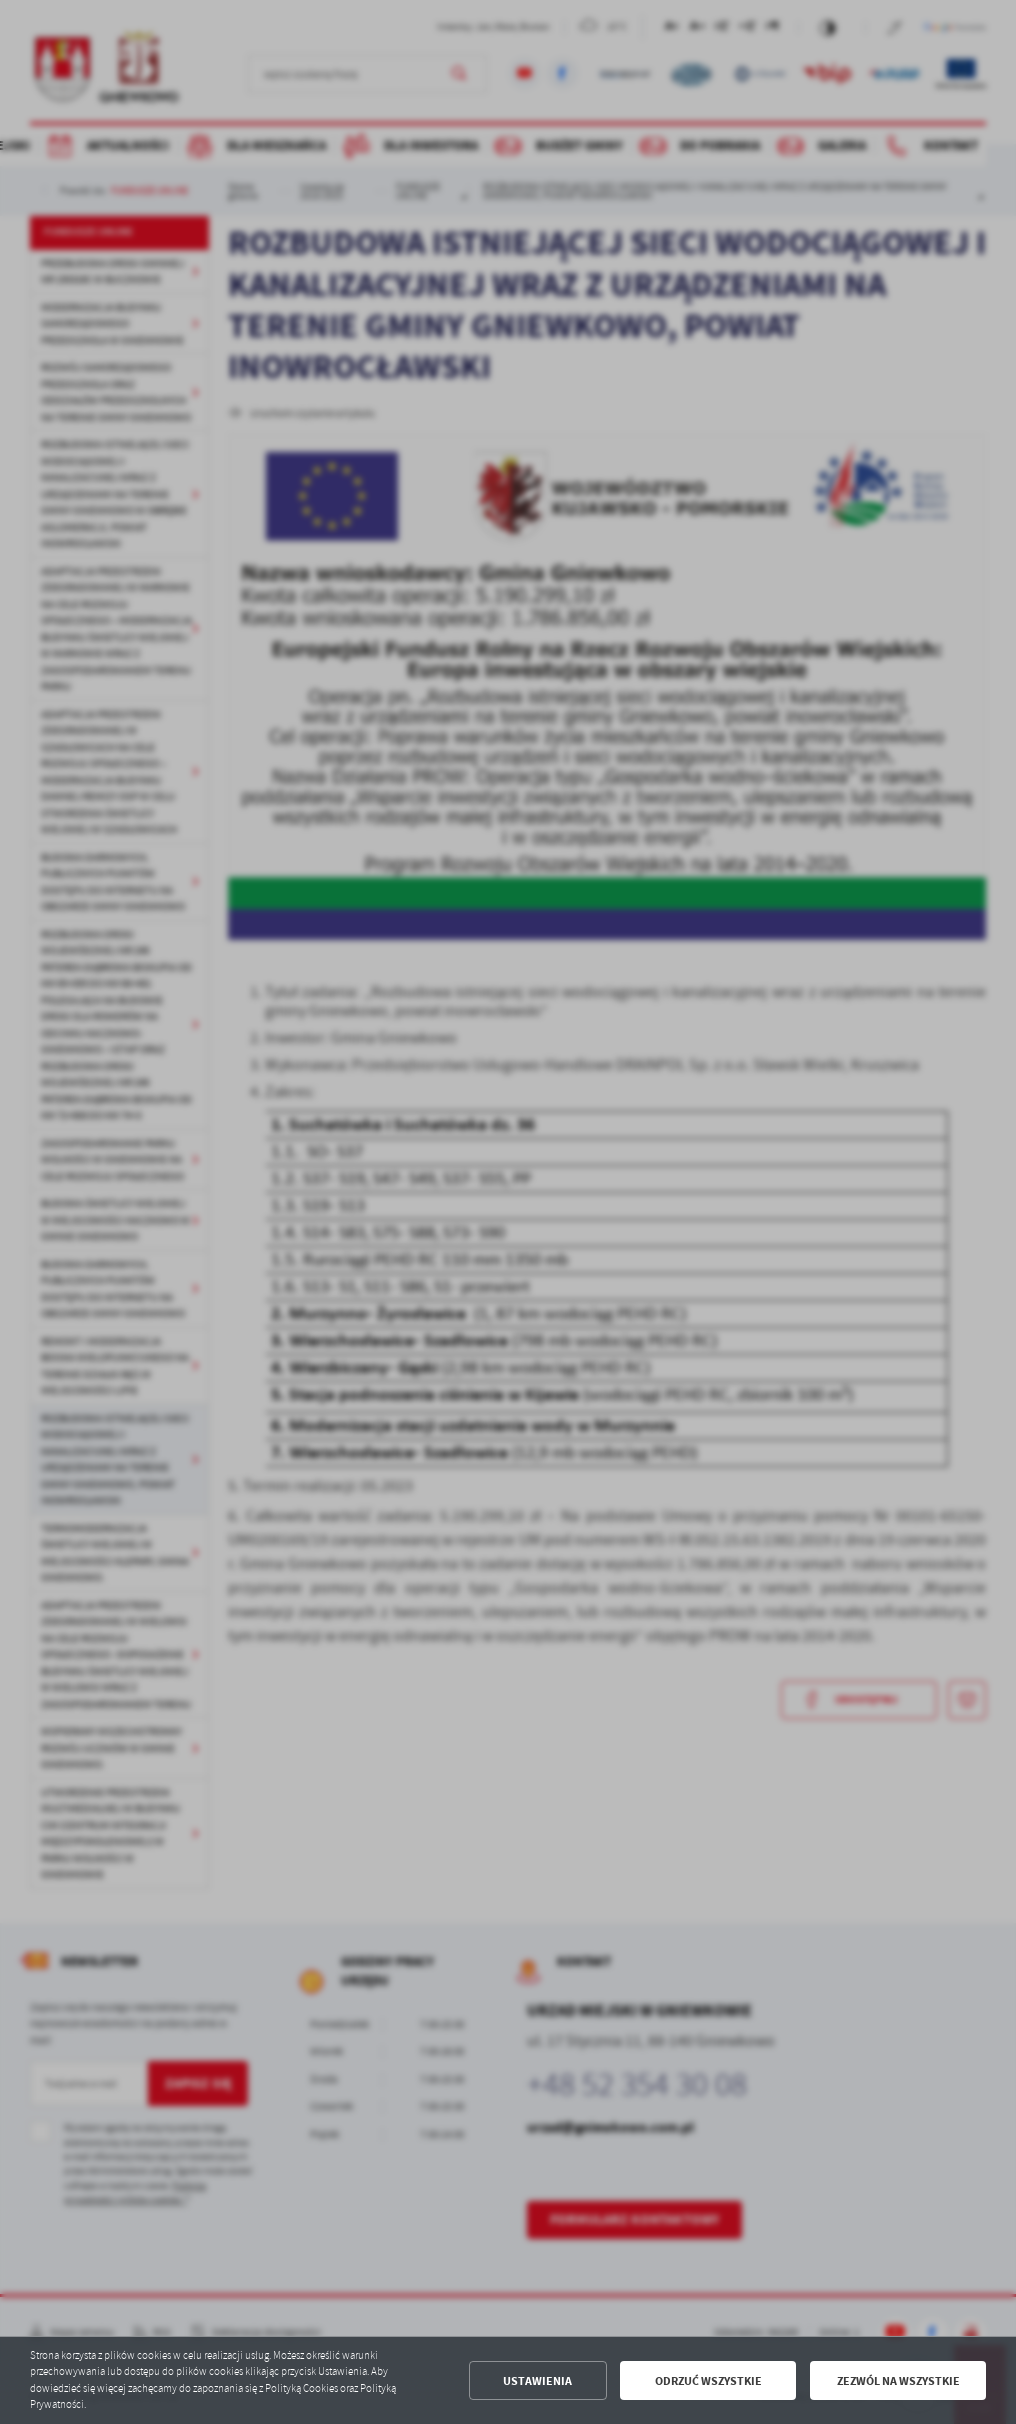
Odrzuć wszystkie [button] (708, 2381)
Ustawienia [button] (537, 2381)
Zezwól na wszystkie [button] (898, 2381)
